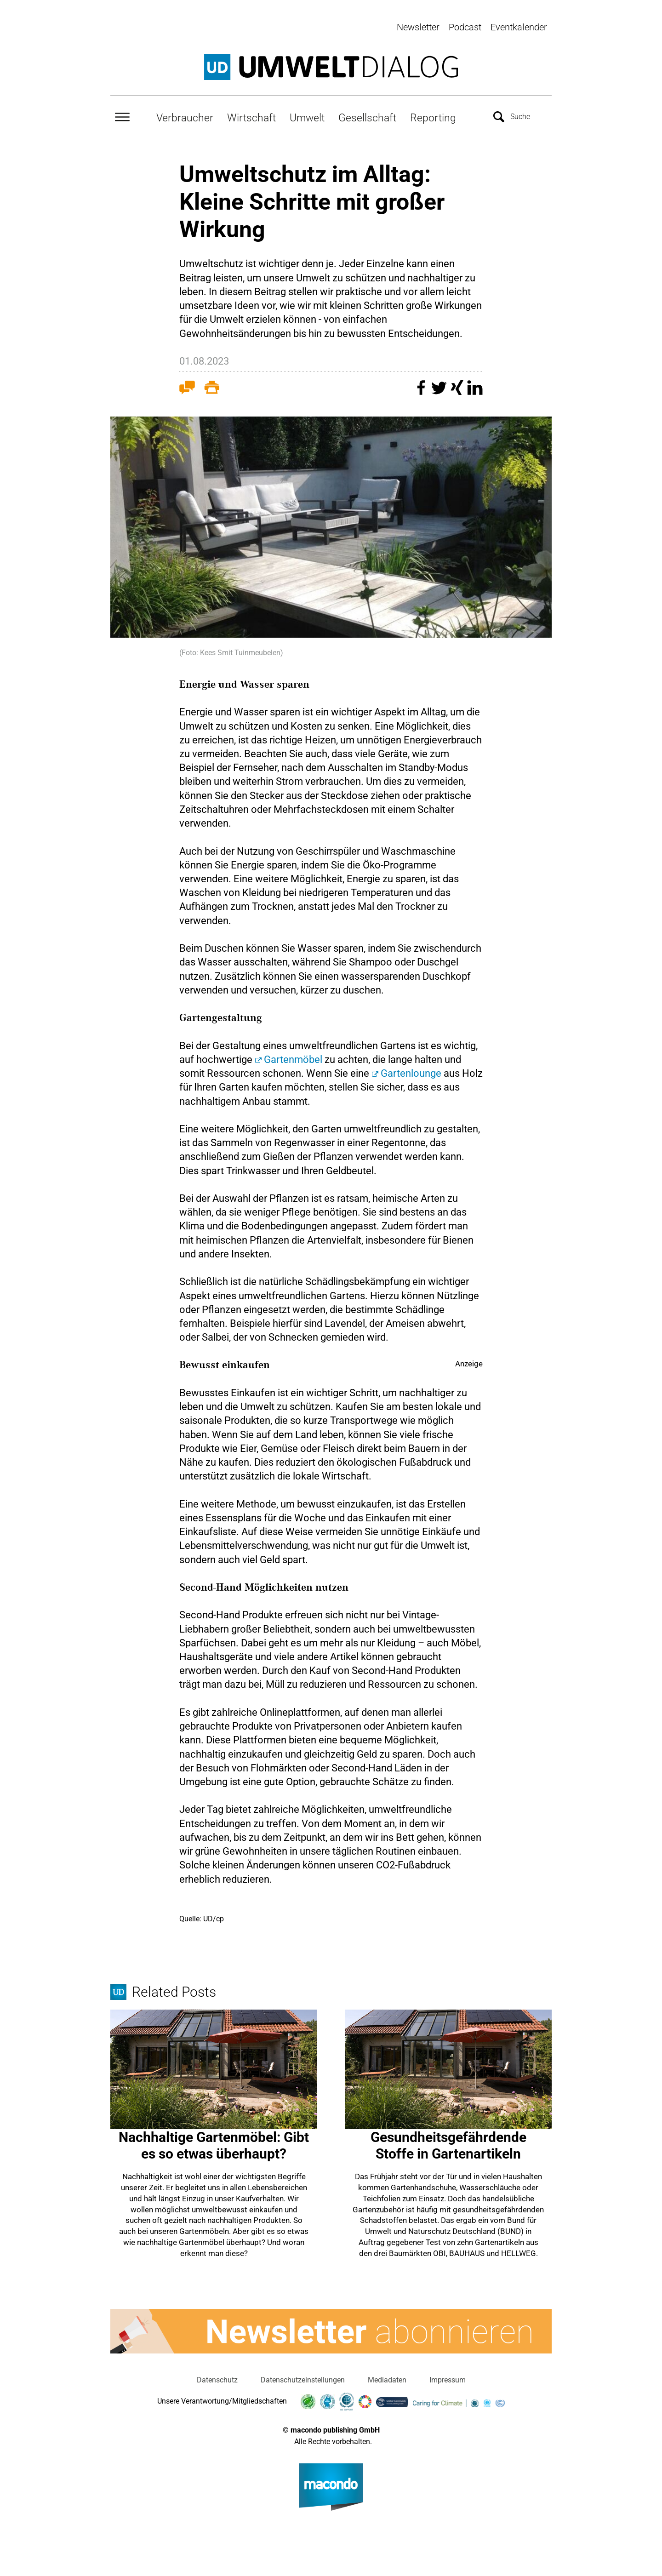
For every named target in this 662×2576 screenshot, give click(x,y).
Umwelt (307, 115)
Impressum (447, 2377)
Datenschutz (217, 2377)
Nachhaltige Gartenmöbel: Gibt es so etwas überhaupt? (214, 2143)
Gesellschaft (367, 115)
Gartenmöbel (293, 1057)
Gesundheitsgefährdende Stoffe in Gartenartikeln (448, 2143)
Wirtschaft (251, 115)
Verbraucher (184, 115)
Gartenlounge (411, 1071)
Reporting (433, 115)
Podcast (465, 27)
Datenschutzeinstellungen (303, 2377)
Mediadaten (387, 2377)
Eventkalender (519, 27)
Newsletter (418, 27)
